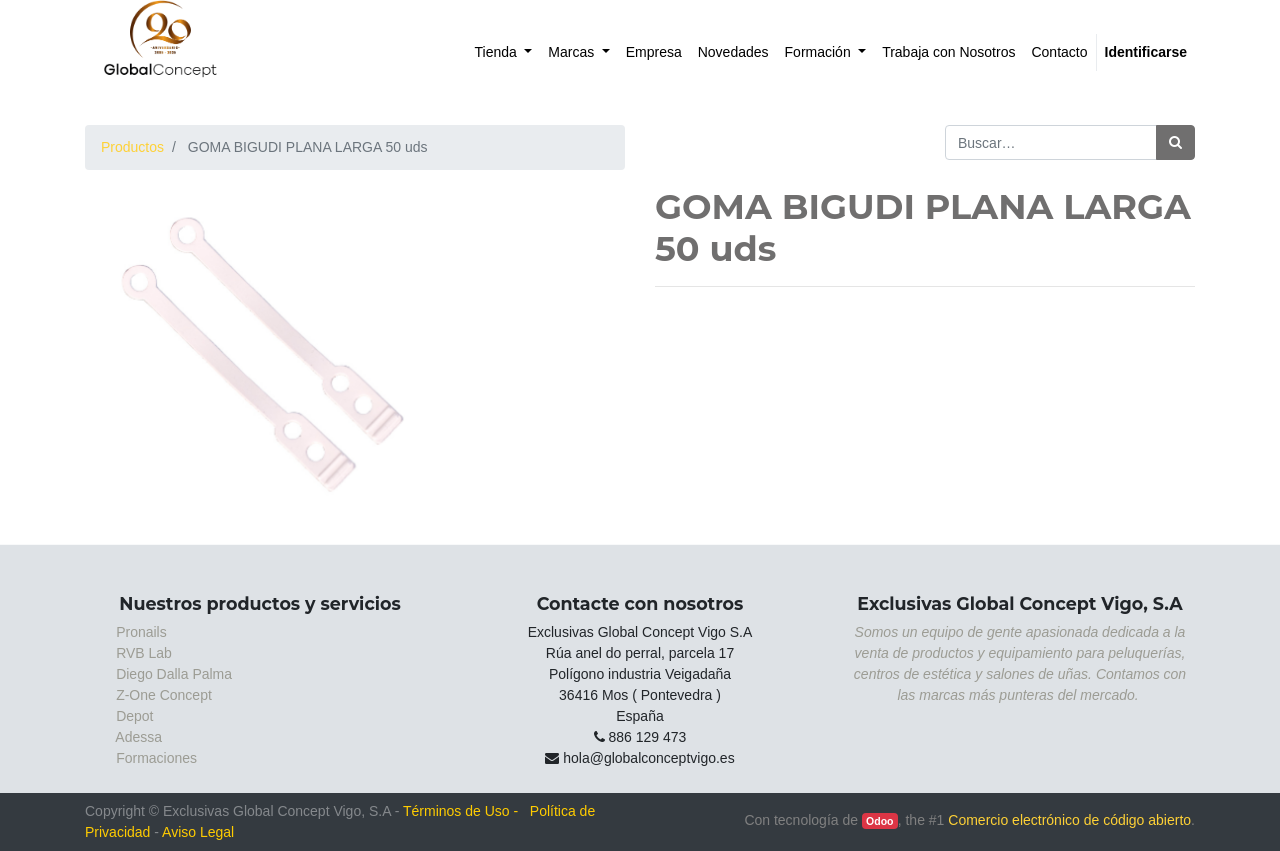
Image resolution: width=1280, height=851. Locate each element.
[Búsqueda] (1175, 142)
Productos (132, 147)
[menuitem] (504, 52)
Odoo (879, 821)
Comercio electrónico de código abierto (1069, 820)
